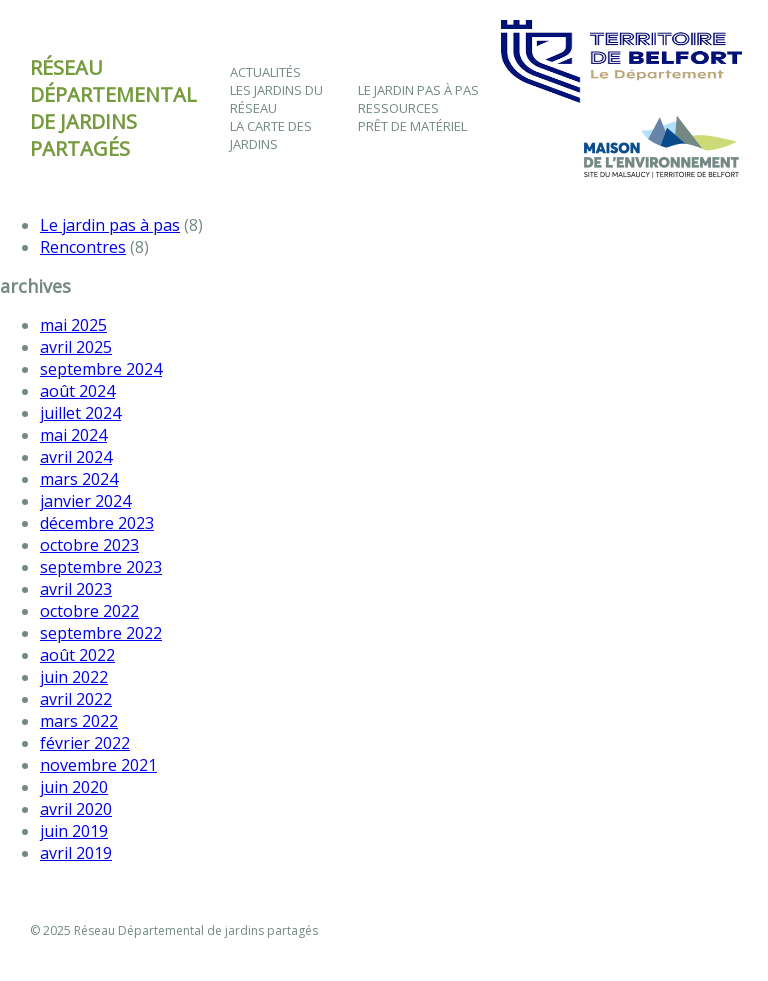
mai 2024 (73, 435)
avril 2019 (76, 853)
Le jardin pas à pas (418, 90)
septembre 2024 (101, 369)
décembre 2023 (97, 523)
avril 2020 (76, 809)
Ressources (398, 108)
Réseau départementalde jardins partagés (113, 108)
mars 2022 (79, 721)
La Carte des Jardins (271, 135)
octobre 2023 (89, 545)
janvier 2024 (85, 501)
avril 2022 (76, 699)
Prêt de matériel (412, 126)
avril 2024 (76, 457)
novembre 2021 (98, 765)
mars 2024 (79, 479)
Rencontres (83, 247)
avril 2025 (76, 347)
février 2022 (85, 743)
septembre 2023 (101, 567)
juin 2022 (74, 677)
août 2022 (77, 655)
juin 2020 (74, 787)
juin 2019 (74, 831)
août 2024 (77, 391)
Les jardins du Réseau (276, 99)
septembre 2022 (101, 633)
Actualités (265, 72)
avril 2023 (76, 589)
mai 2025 (73, 325)
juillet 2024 (80, 413)
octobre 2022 (89, 611)
